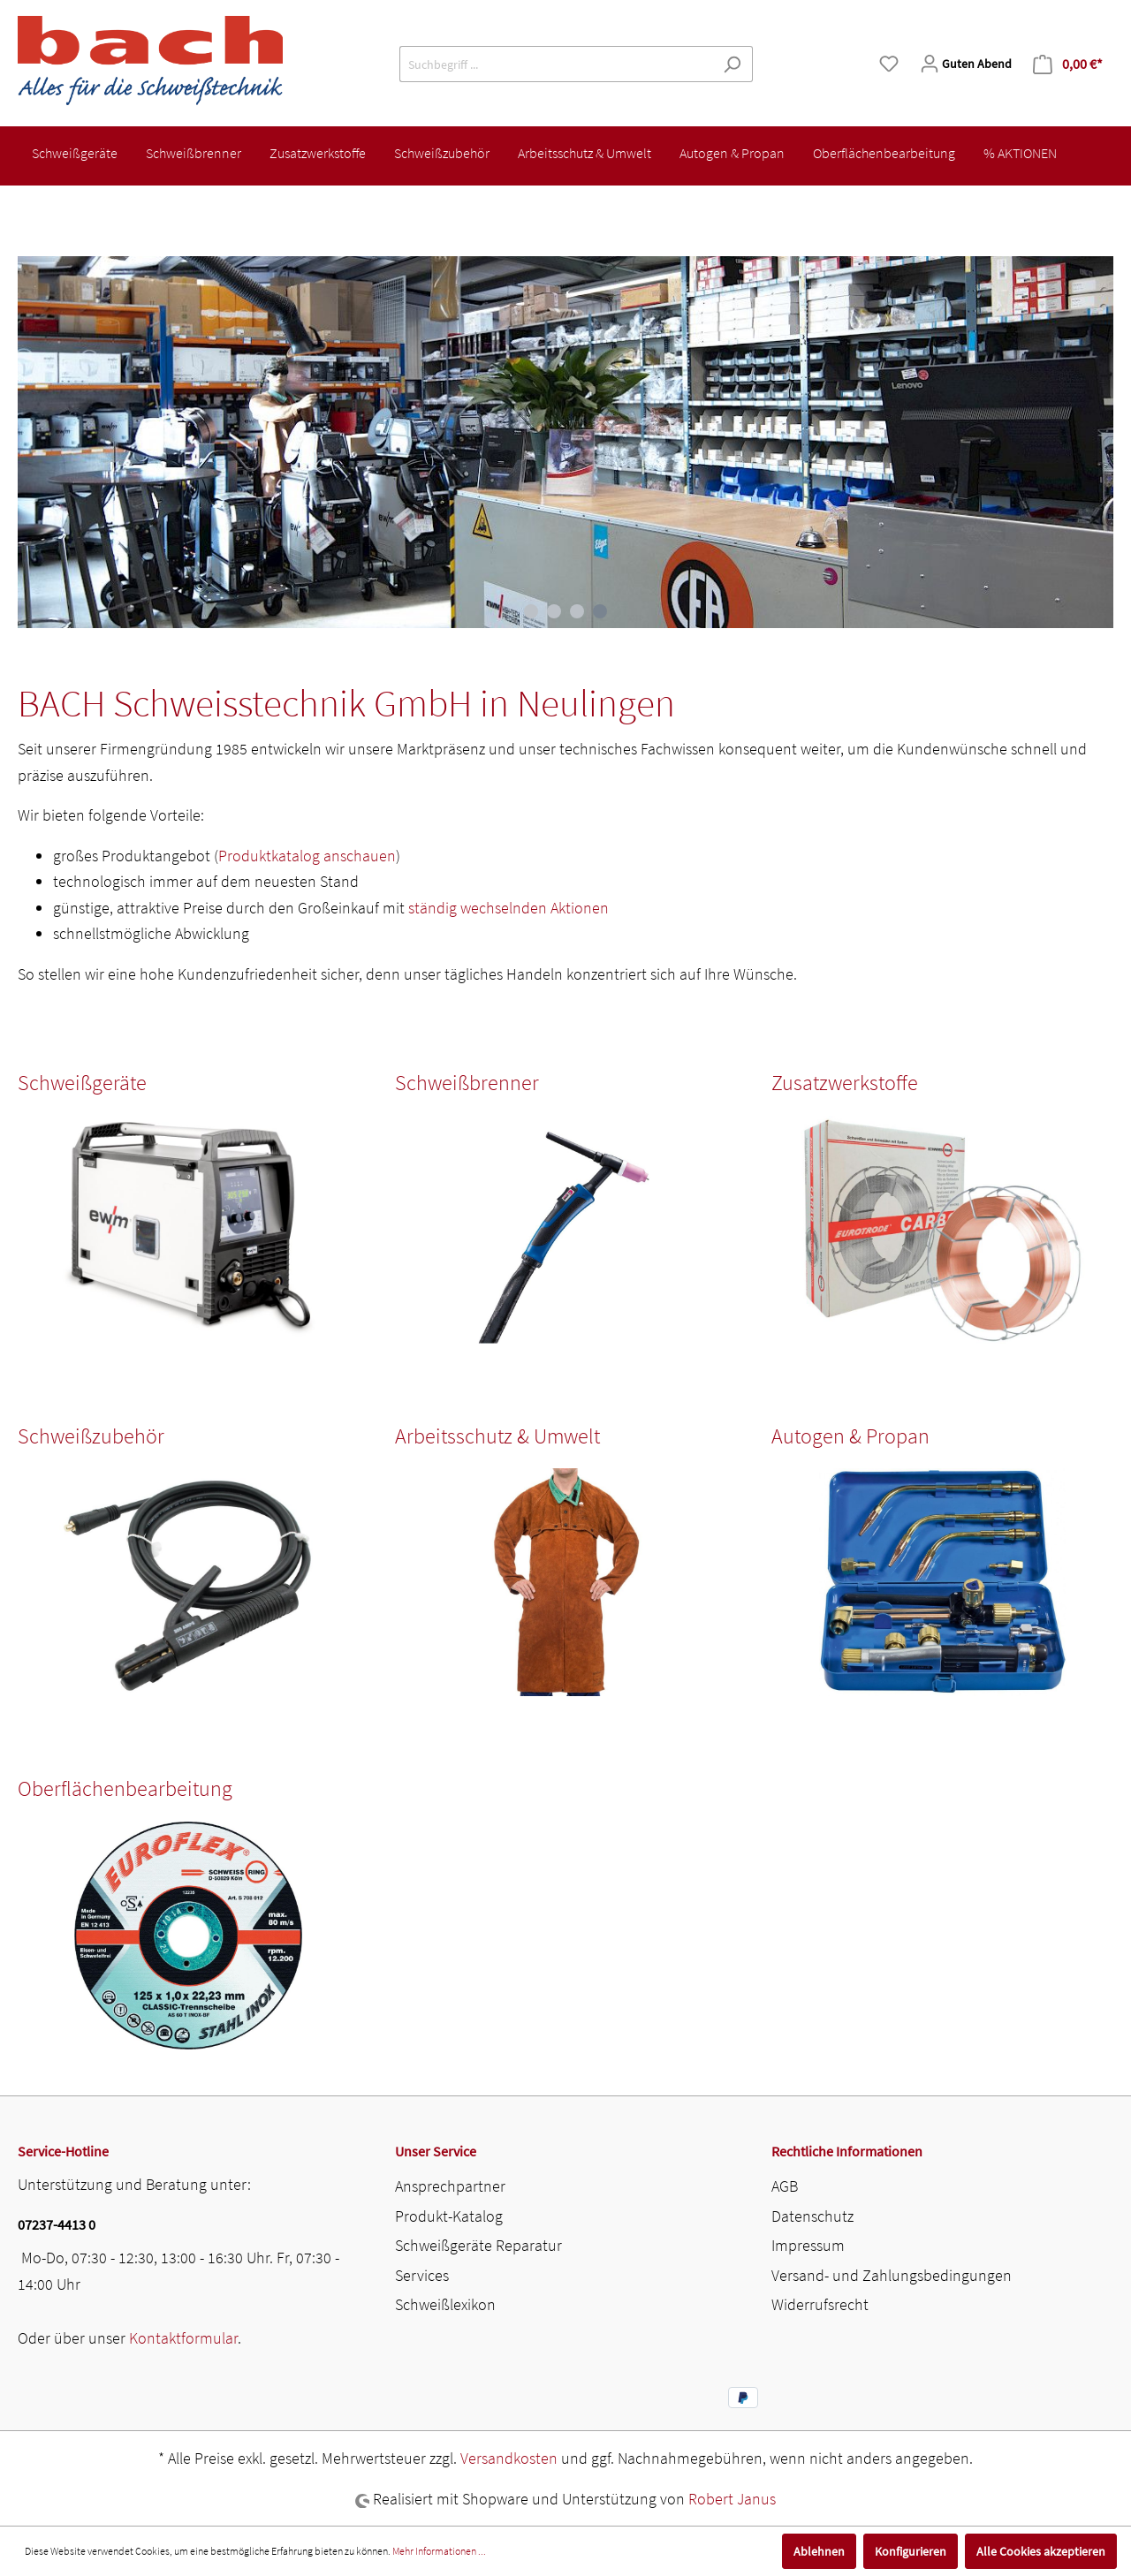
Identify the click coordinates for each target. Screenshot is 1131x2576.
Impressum (808, 2245)
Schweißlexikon (445, 2304)
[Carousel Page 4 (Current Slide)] (600, 611)
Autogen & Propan (850, 1436)
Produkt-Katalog (449, 2216)
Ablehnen (819, 2551)
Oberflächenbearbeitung (125, 1788)
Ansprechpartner (450, 2186)
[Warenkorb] (1067, 64)
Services (422, 2275)
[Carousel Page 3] (577, 611)
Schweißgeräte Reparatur (478, 2245)
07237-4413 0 (56, 2224)
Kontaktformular (183, 2338)
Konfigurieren (910, 2551)
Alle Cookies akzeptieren (1040, 2551)
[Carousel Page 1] (531, 611)
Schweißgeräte (82, 1082)
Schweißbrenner (467, 1082)
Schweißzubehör (91, 1436)
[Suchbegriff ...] (555, 64)
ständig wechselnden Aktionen (508, 908)
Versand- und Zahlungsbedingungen (891, 2275)
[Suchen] (732, 64)
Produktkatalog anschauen (307, 855)
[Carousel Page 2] (554, 611)
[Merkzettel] (889, 63)
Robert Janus (732, 2499)
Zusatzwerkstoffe (844, 1082)
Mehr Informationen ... (439, 2550)
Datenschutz (812, 2216)
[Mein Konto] (965, 63)
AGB (784, 2186)
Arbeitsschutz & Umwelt (497, 1436)
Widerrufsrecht (820, 2304)
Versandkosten (509, 2458)
